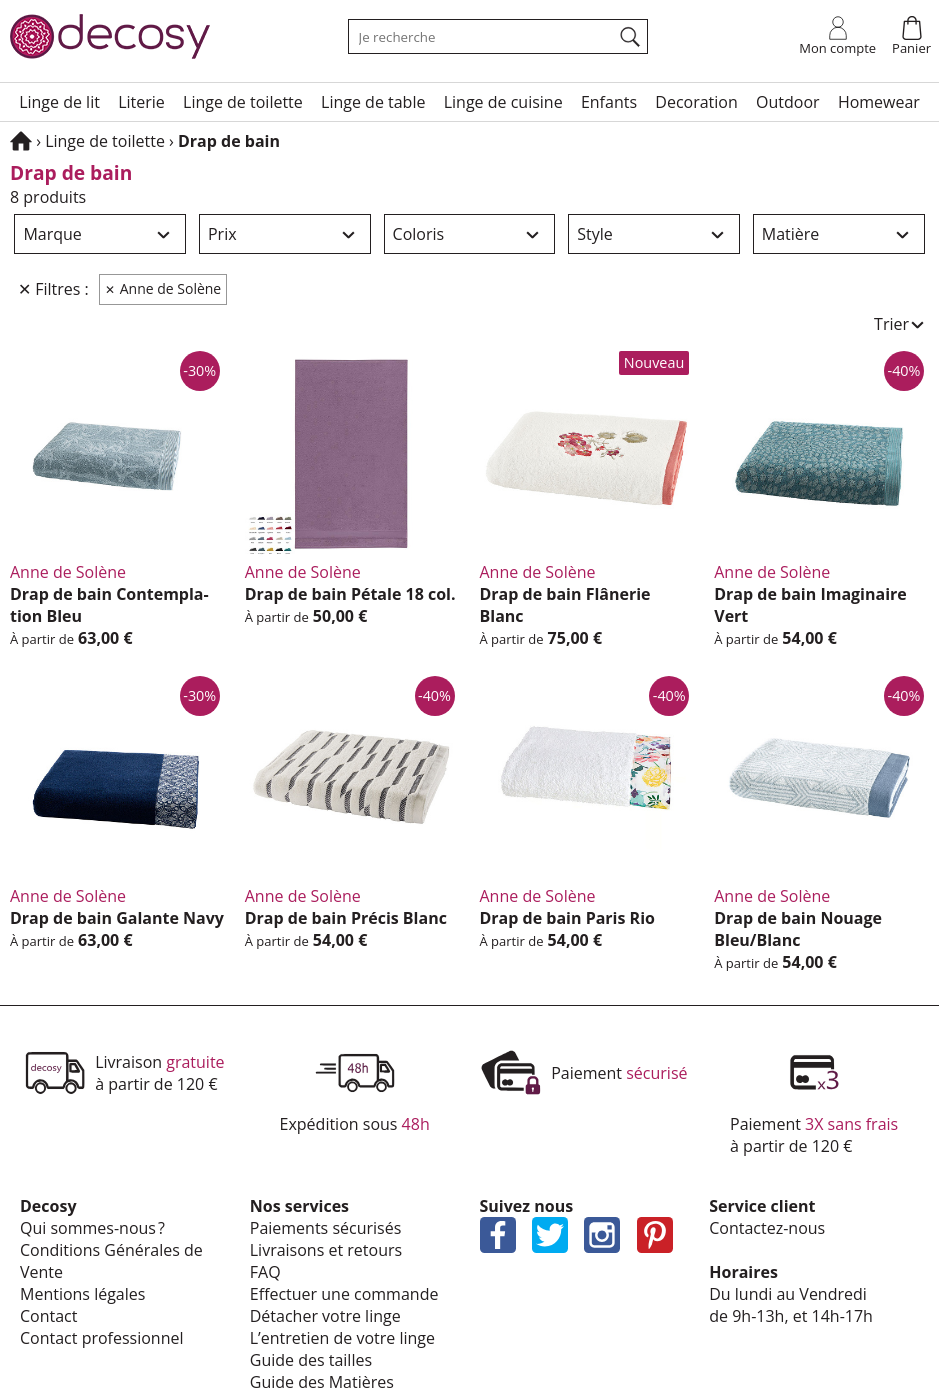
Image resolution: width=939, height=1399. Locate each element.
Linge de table (373, 102)
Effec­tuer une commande (344, 1294)
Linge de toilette (243, 102)
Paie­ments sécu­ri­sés (326, 1228)
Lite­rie (141, 102)
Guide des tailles (311, 1360)
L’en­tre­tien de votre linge (342, 1338)
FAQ (265, 1272)
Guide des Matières (322, 1382)
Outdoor (788, 102)
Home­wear (879, 102)
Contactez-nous (767, 1228)
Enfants (609, 102)
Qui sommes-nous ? (92, 1228)
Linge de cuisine (503, 102)
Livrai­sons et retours (326, 1250)
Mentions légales (82, 1294)
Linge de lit (59, 102)
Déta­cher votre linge (325, 1316)
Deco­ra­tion (696, 102)
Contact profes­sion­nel (102, 1338)
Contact (48, 1316)
